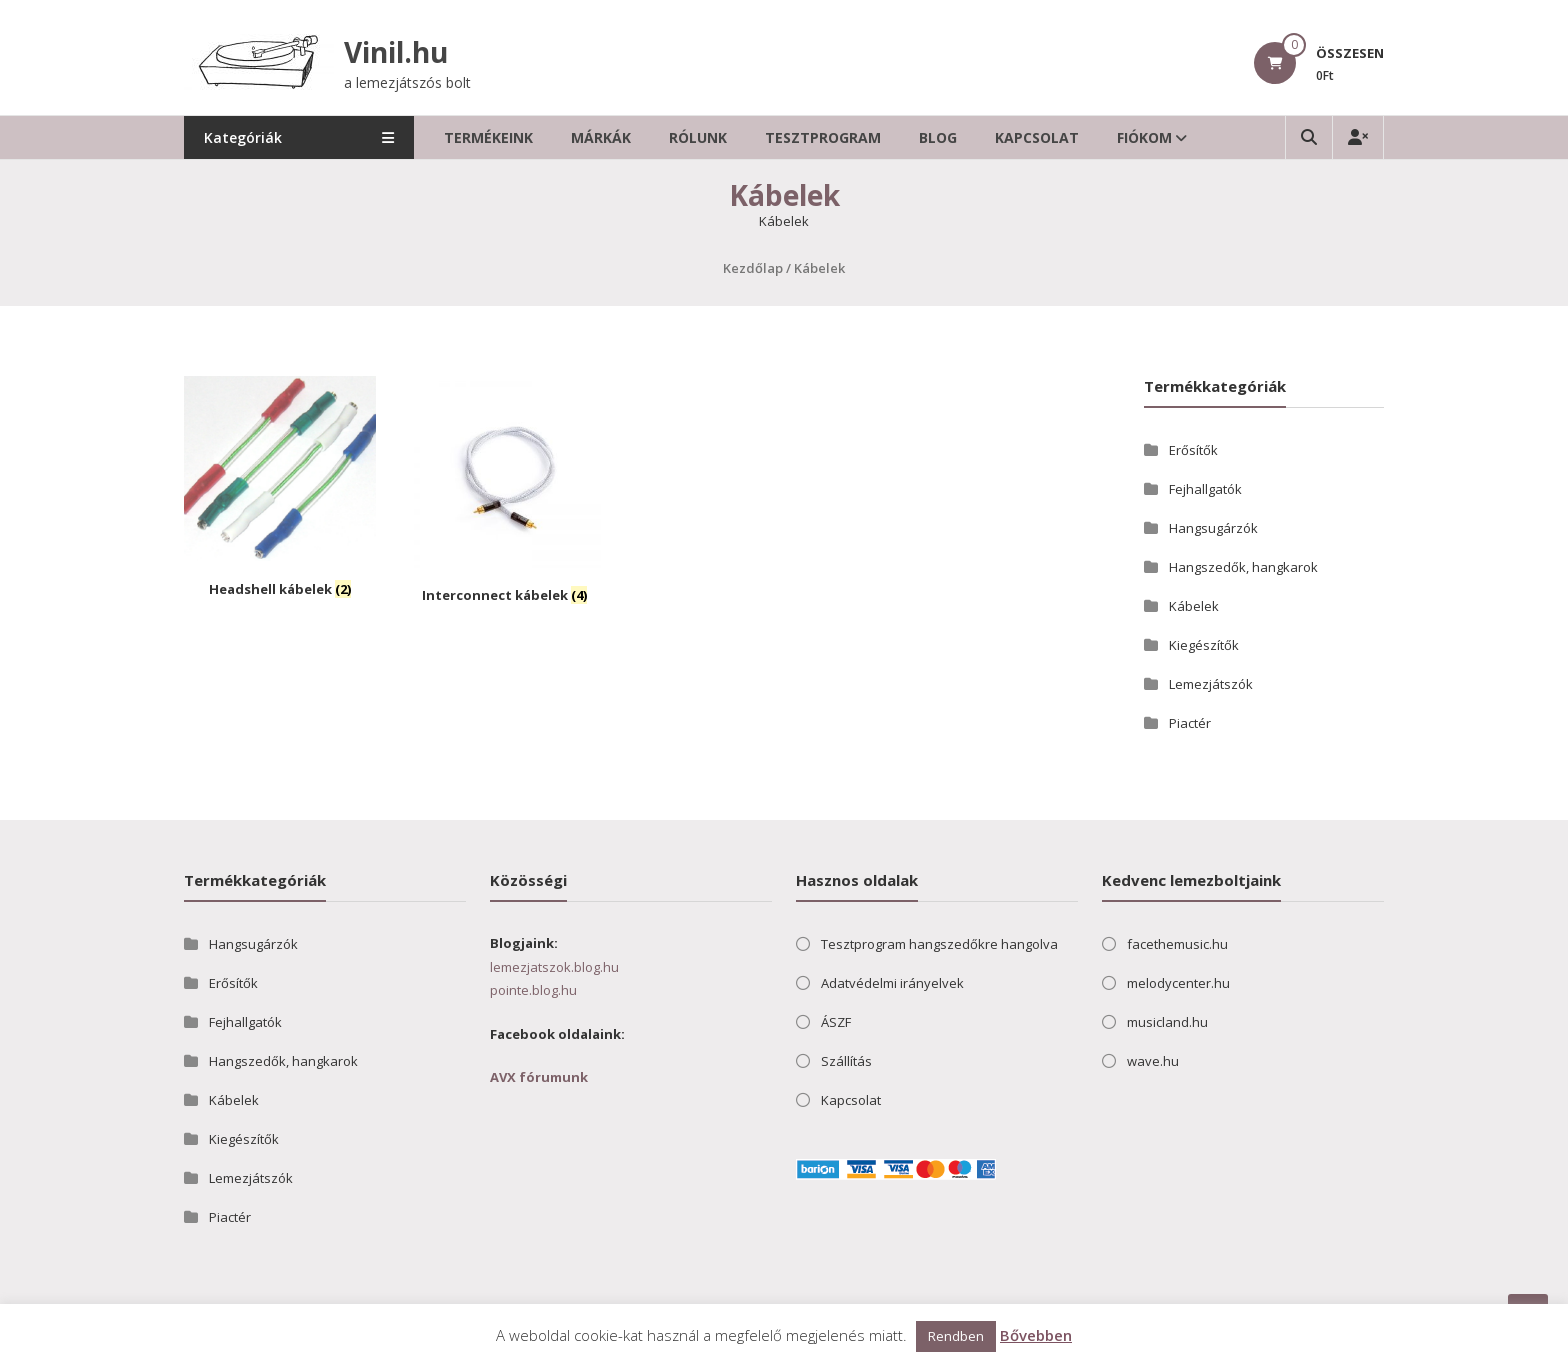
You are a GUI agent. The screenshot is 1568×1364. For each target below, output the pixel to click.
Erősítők (1193, 450)
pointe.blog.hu (533, 990)
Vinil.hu (396, 52)
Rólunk (698, 137)
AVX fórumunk (539, 1077)
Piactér (1190, 723)
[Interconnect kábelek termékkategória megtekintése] (505, 493)
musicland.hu (1167, 1022)
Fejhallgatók (1205, 489)
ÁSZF (836, 1022)
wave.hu (1153, 1061)
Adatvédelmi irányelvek (892, 983)
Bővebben (1036, 1335)
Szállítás (846, 1061)
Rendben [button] (956, 1336)
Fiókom (1144, 137)
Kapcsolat (1037, 137)
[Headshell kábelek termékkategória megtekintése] (280, 490)
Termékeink (488, 137)
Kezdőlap (753, 268)
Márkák (601, 137)
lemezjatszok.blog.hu (554, 967)
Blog (938, 137)
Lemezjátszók (1211, 684)
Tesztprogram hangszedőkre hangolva (939, 944)
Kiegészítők (1204, 645)
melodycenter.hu (1178, 983)
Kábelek (1194, 606)
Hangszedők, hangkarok (1243, 567)
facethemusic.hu (1177, 944)
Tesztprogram (823, 137)
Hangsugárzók (1213, 528)
